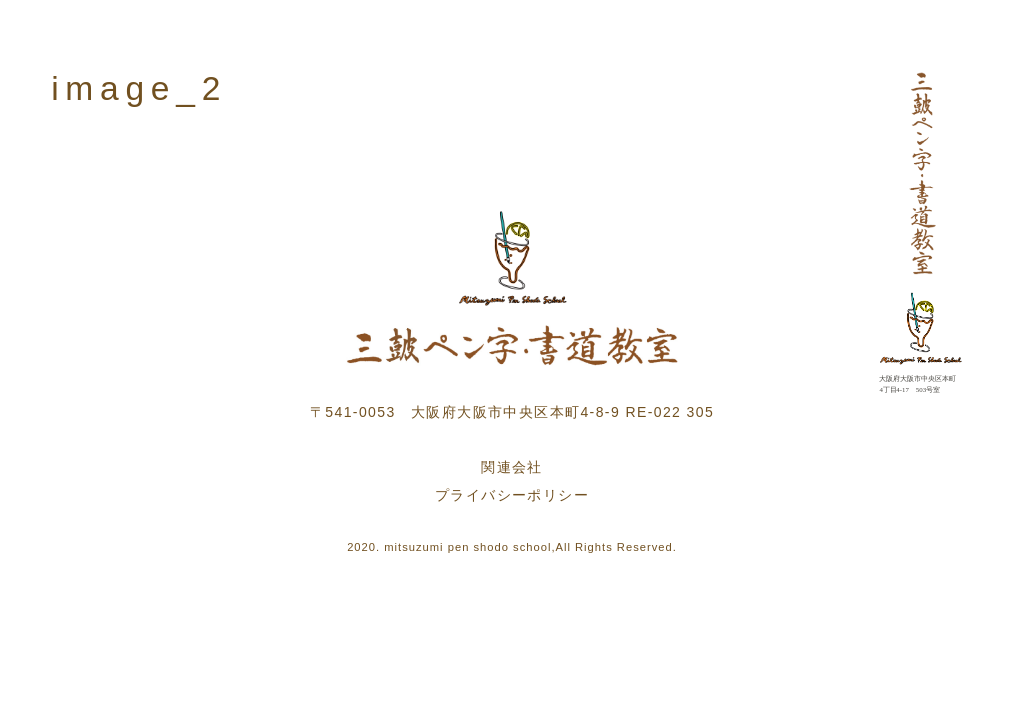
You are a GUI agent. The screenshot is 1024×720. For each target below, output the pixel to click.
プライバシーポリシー (512, 495)
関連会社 (512, 467)
